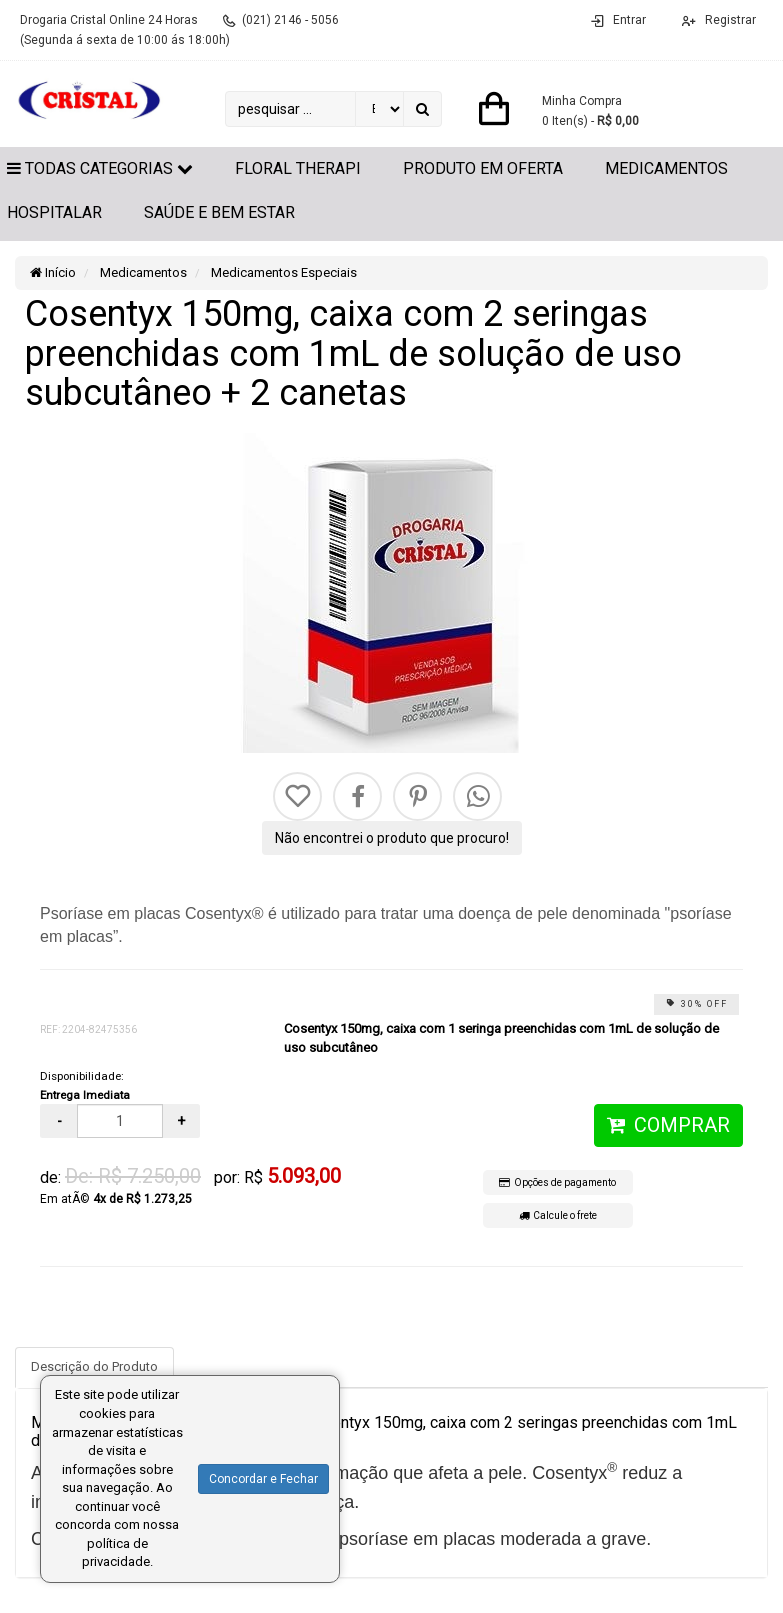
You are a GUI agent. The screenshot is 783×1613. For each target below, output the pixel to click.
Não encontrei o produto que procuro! (392, 838)
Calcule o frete (558, 1215)
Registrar (729, 20)
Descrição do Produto (94, 1366)
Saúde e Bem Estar (219, 212)
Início (53, 272)
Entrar (629, 20)
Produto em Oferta (483, 168)
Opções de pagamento (557, 1182)
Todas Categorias (100, 168)
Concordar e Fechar (263, 1479)
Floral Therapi (298, 168)
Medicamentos (666, 168)
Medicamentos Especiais (282, 272)
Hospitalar (54, 212)
